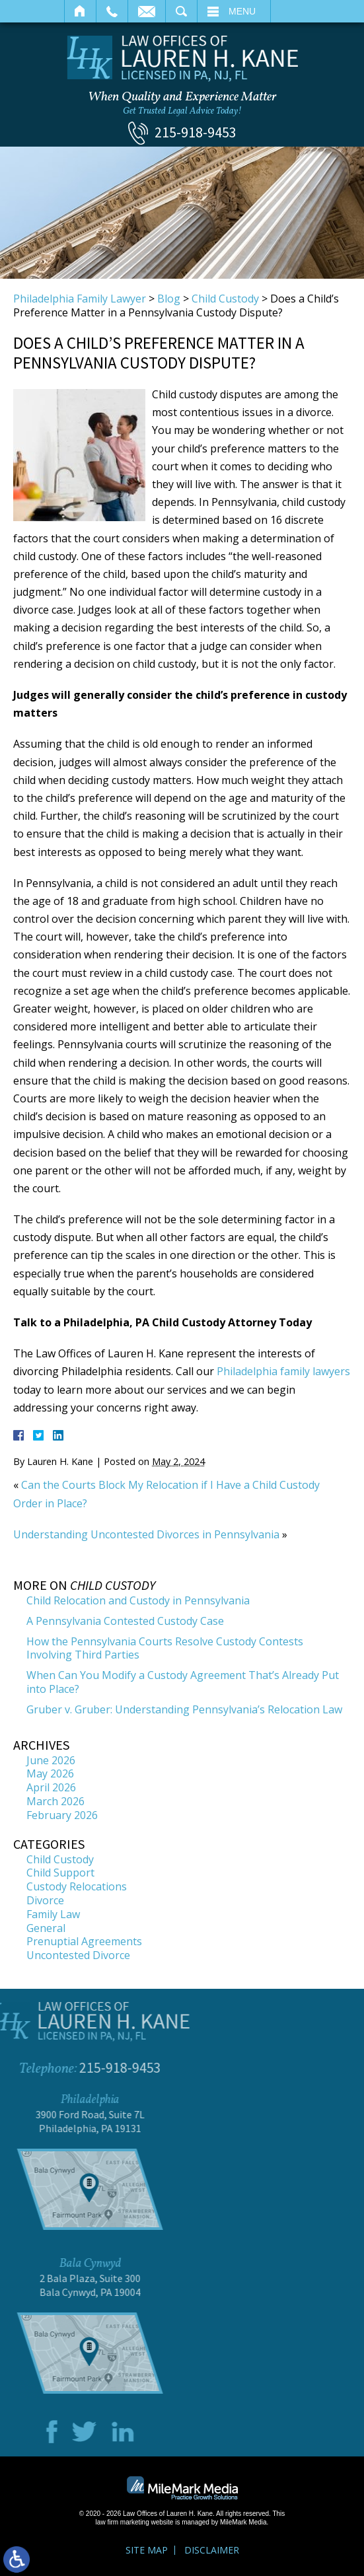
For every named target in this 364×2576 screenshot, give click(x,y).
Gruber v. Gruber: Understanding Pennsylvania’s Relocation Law (184, 1709)
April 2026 (51, 1787)
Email (146, 11)
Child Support (60, 1872)
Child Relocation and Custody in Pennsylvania (138, 1600)
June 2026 (50, 1760)
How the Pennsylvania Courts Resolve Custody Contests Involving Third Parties (164, 1648)
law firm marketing (122, 2522)
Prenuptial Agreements (84, 1941)
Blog (168, 298)
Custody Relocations (76, 1886)
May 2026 (50, 1773)
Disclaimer (211, 2550)
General (45, 1928)
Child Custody (225, 298)
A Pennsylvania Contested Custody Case (125, 1621)
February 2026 (62, 1815)
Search (181, 11)
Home (80, 11)
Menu (242, 11)
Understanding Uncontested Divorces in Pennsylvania (146, 1534)
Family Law (53, 1914)
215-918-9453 (196, 132)
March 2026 (55, 1801)
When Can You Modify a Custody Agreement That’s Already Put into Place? (182, 1682)
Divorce (45, 1900)
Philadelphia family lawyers (283, 1371)
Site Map (147, 2550)
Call (111, 11)
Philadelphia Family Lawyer (79, 298)
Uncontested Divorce (78, 1955)
